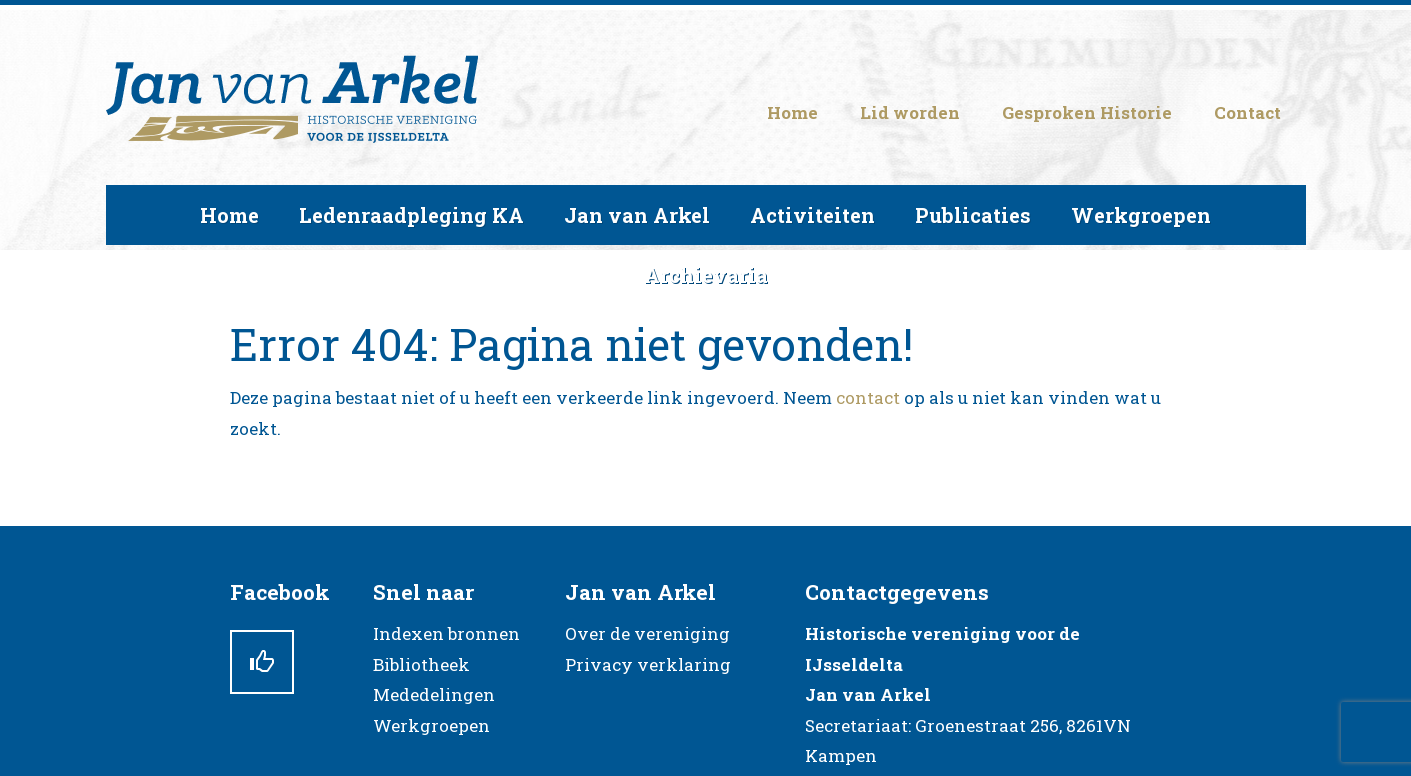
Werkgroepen (431, 725)
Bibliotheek (421, 664)
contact (868, 397)
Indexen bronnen (446, 633)
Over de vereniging (647, 633)
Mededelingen (434, 694)
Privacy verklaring (648, 664)
